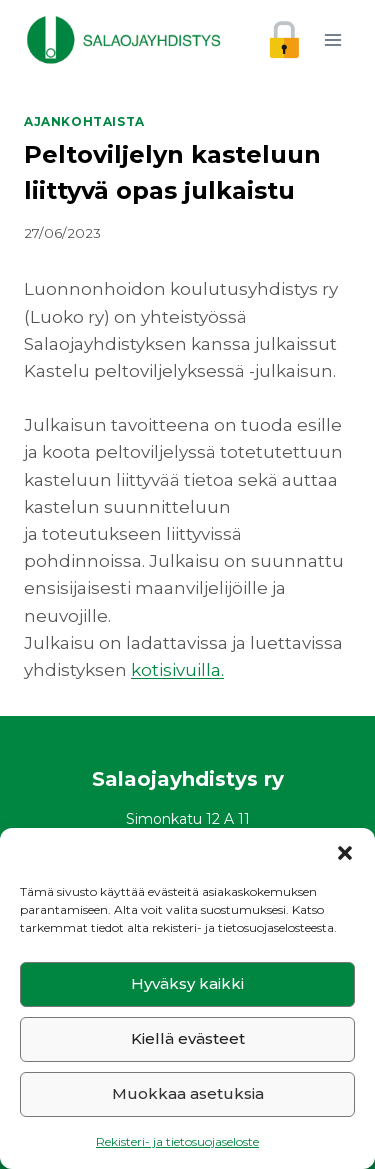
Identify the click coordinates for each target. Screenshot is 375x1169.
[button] (345, 853)
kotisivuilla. (177, 670)
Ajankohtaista (84, 121)
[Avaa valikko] (332, 39)
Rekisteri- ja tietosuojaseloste (177, 1141)
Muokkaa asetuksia (188, 1093)
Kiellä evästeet (188, 1038)
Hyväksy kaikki (187, 983)
